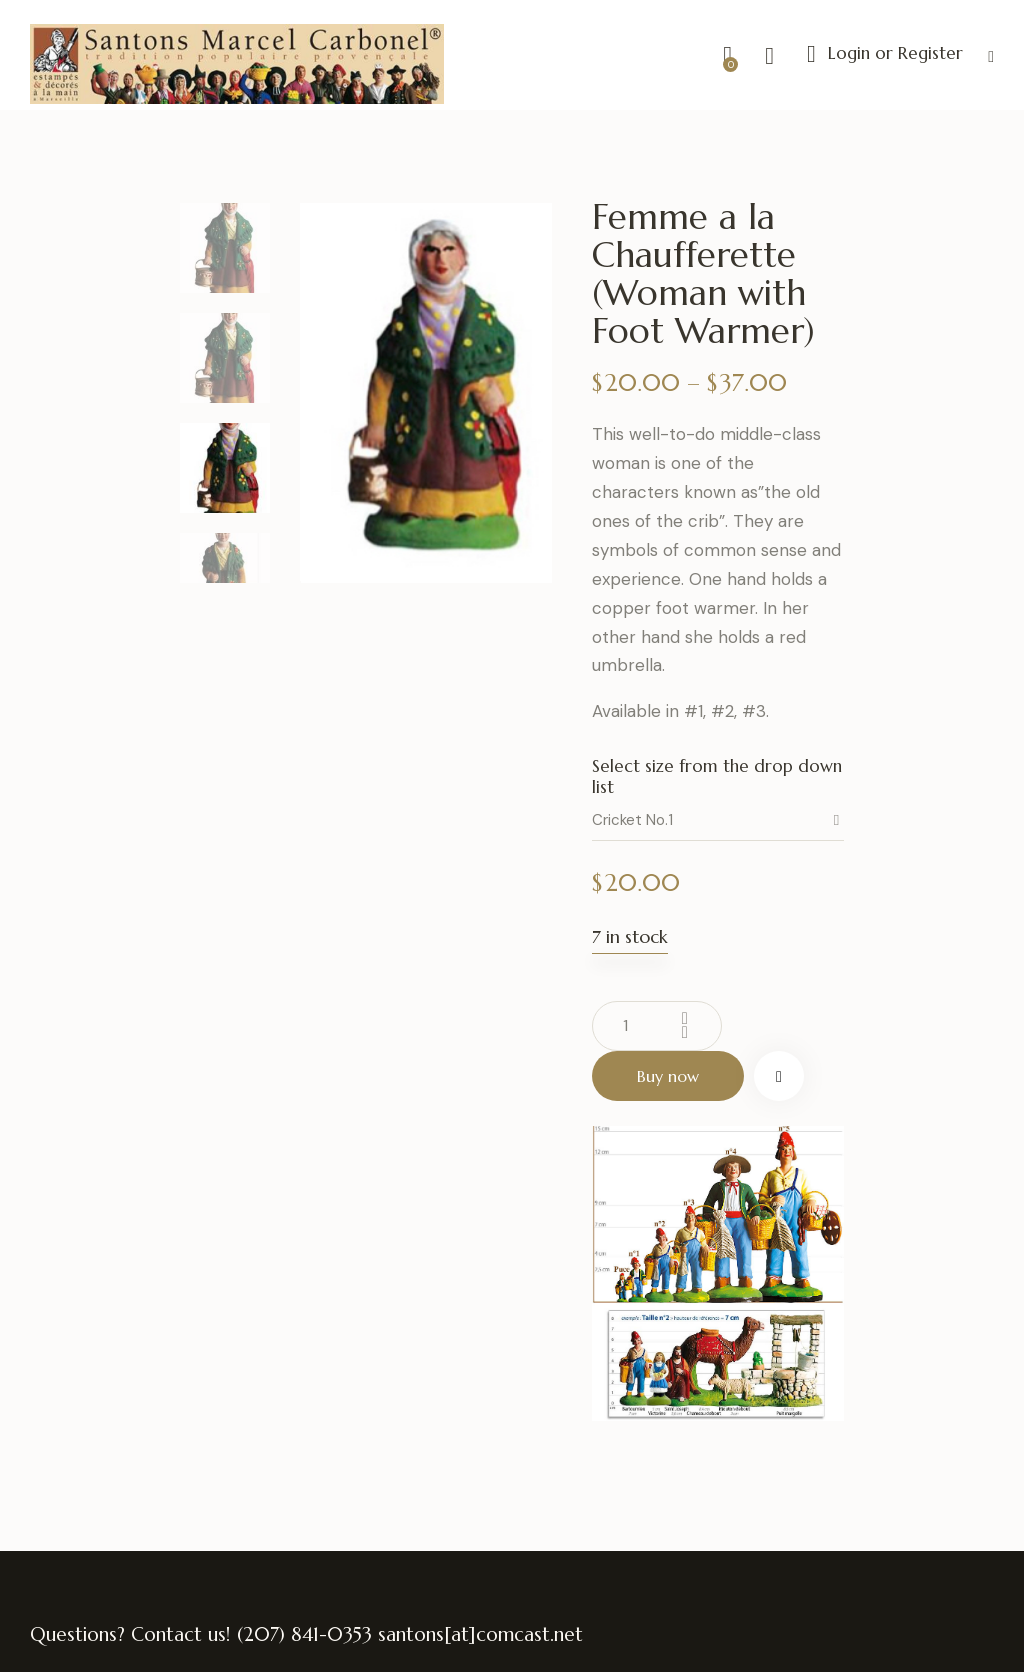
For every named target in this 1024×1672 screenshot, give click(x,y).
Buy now (668, 1076)
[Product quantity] (657, 1026)
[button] (991, 55)
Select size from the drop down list (717, 776)
